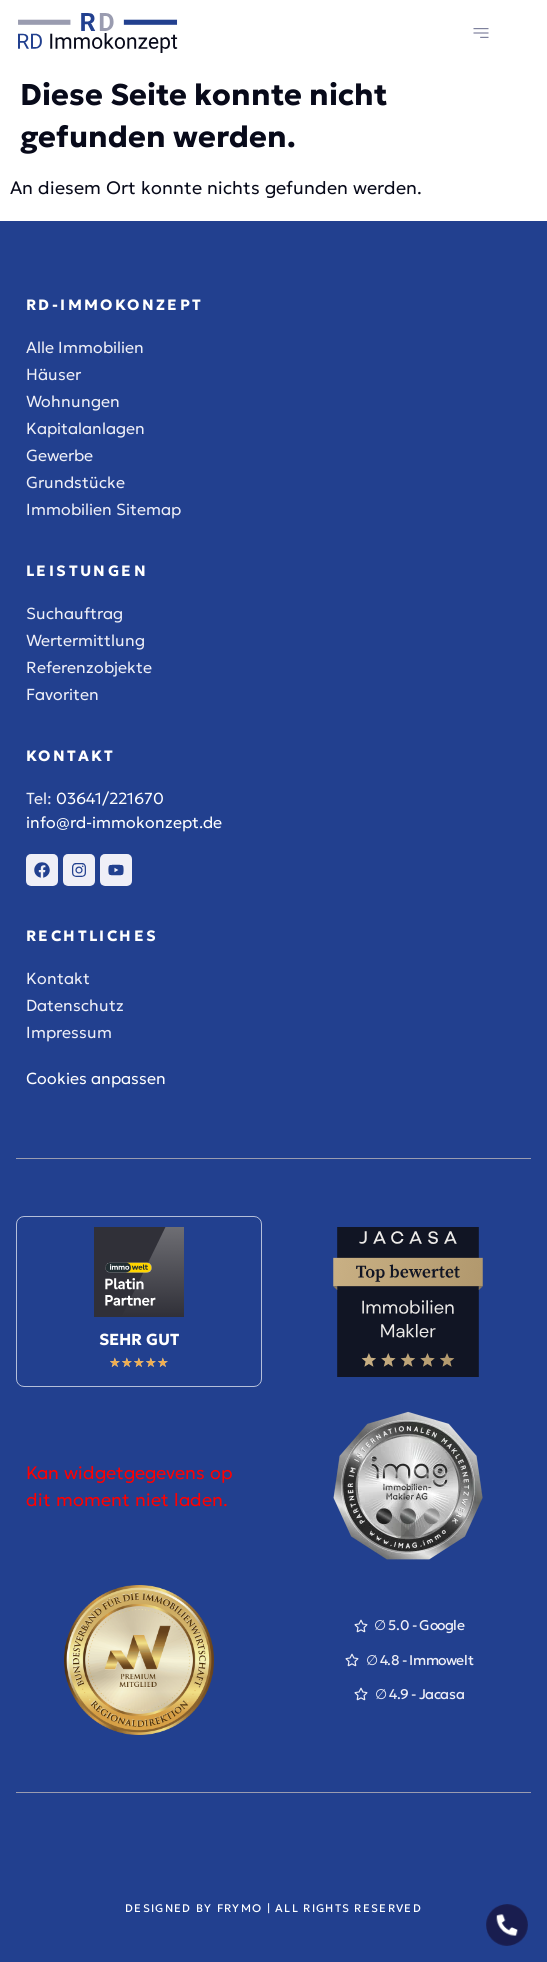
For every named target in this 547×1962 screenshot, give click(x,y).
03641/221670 (110, 798)
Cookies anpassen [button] (96, 1078)
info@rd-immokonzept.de (124, 822)
